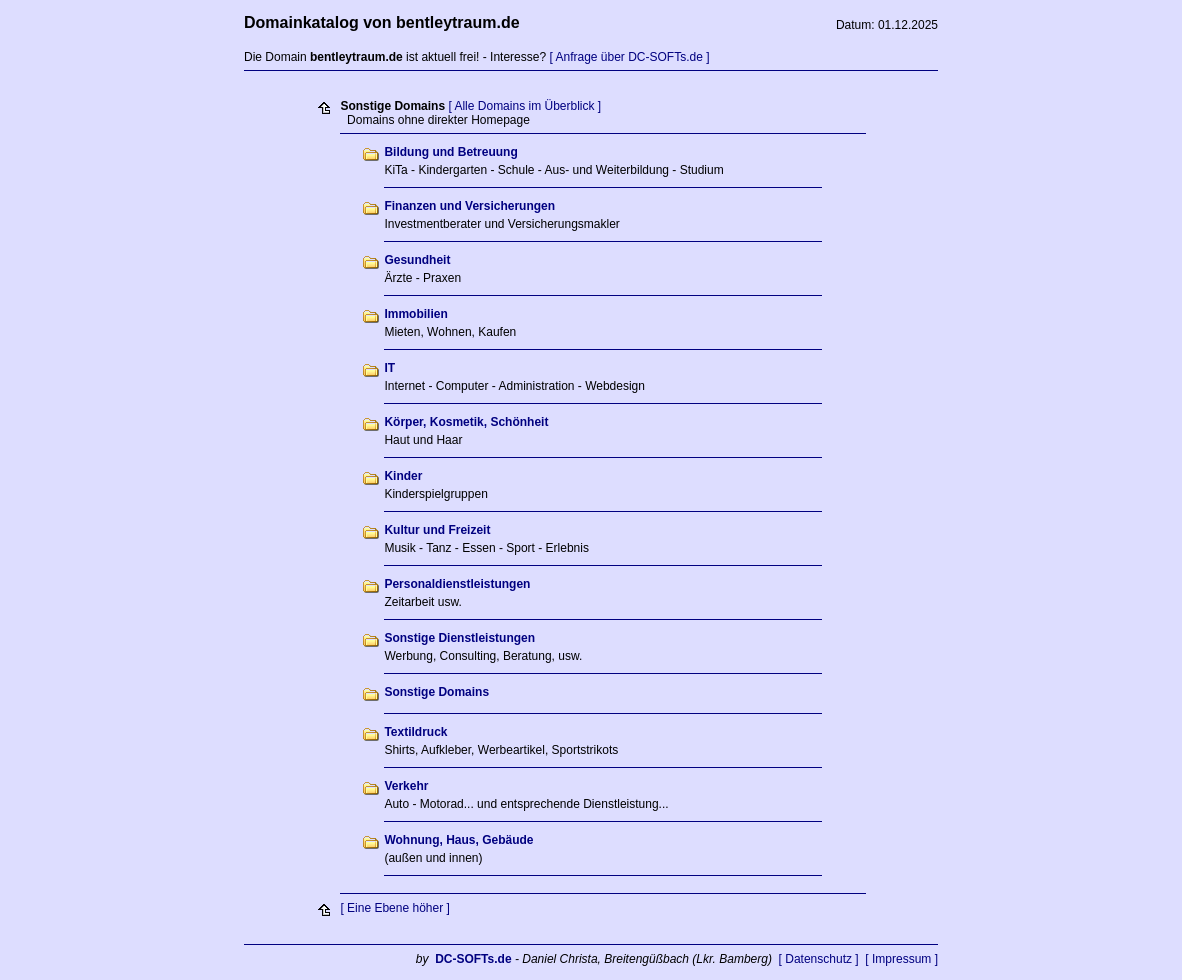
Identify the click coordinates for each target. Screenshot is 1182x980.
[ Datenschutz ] (819, 959)
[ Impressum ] (901, 959)
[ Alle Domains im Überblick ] (524, 106)
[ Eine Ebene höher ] (394, 908)
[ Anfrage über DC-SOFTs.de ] (629, 57)
